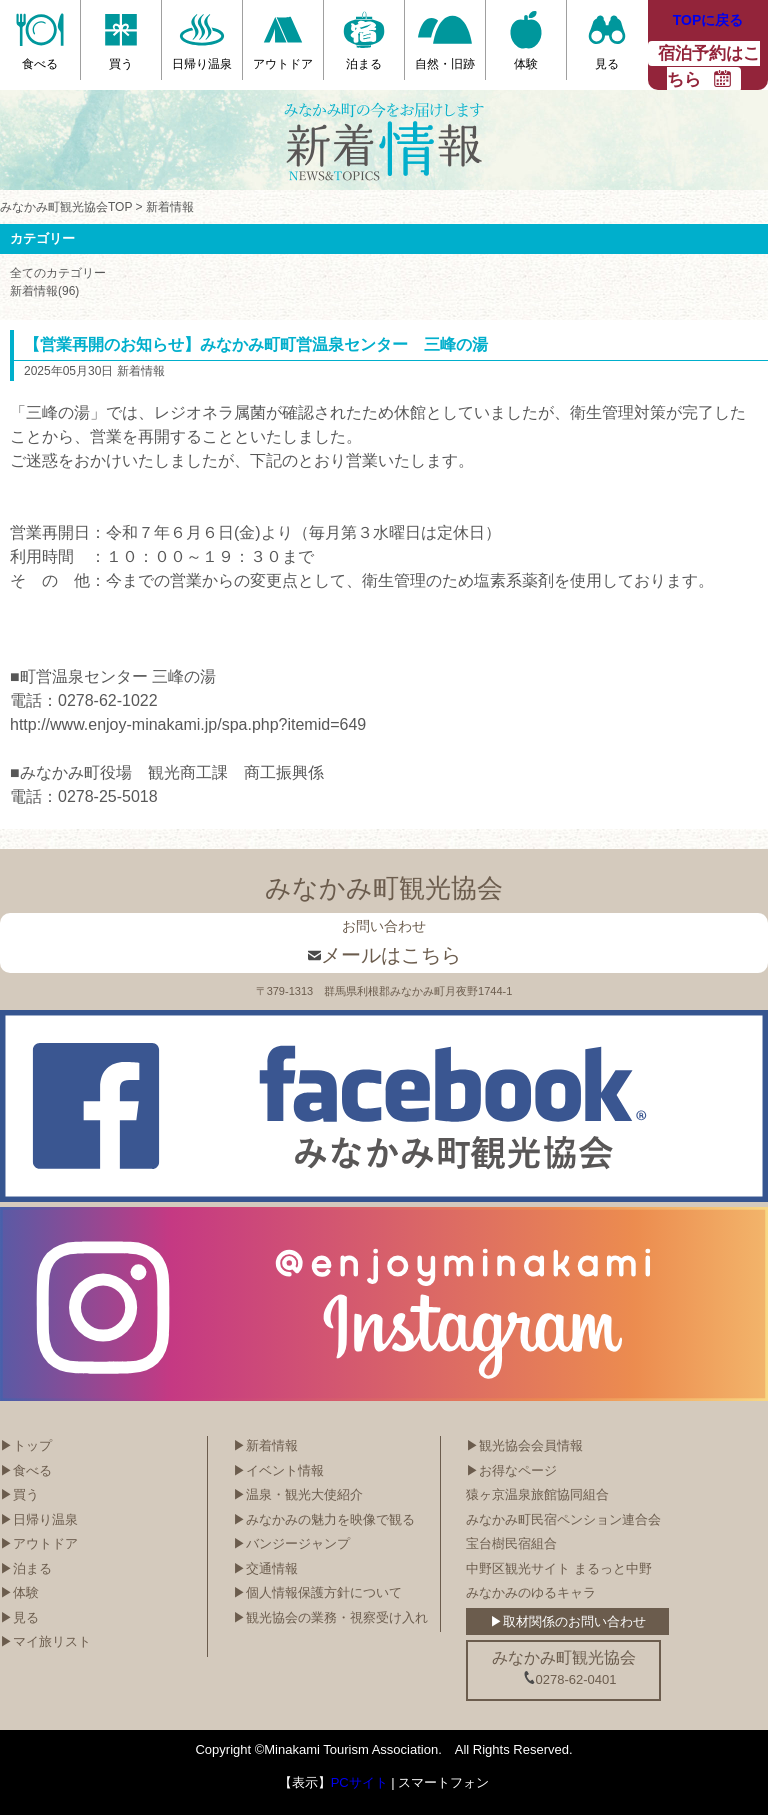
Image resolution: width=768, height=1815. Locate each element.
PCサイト (359, 1782)
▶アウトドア (39, 1543)
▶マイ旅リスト (45, 1641)
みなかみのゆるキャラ (531, 1592)
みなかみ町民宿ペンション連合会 (563, 1519)
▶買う (19, 1494)
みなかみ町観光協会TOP (66, 207)
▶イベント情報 (278, 1470)
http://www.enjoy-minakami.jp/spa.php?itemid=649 (188, 724)
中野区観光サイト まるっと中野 (559, 1568)
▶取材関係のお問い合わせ (568, 1621)
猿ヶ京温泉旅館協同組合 (537, 1494)
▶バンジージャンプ (291, 1543)
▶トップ (26, 1445)
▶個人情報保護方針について (317, 1592)
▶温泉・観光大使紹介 (298, 1494)
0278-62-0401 (570, 1679)
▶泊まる (26, 1568)
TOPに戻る (708, 20)
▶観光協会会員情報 (524, 1445)
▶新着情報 (265, 1445)
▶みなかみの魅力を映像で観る (324, 1519)
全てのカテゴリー (58, 273)
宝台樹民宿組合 (511, 1543)
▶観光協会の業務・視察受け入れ (330, 1617)
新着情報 (170, 207)
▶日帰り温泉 (39, 1519)
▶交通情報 (265, 1568)
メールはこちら (384, 955)
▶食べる (26, 1470)
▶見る (19, 1617)
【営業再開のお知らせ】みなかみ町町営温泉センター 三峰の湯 (256, 344)
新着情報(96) (44, 291)
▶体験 (19, 1592)
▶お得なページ (511, 1470)
